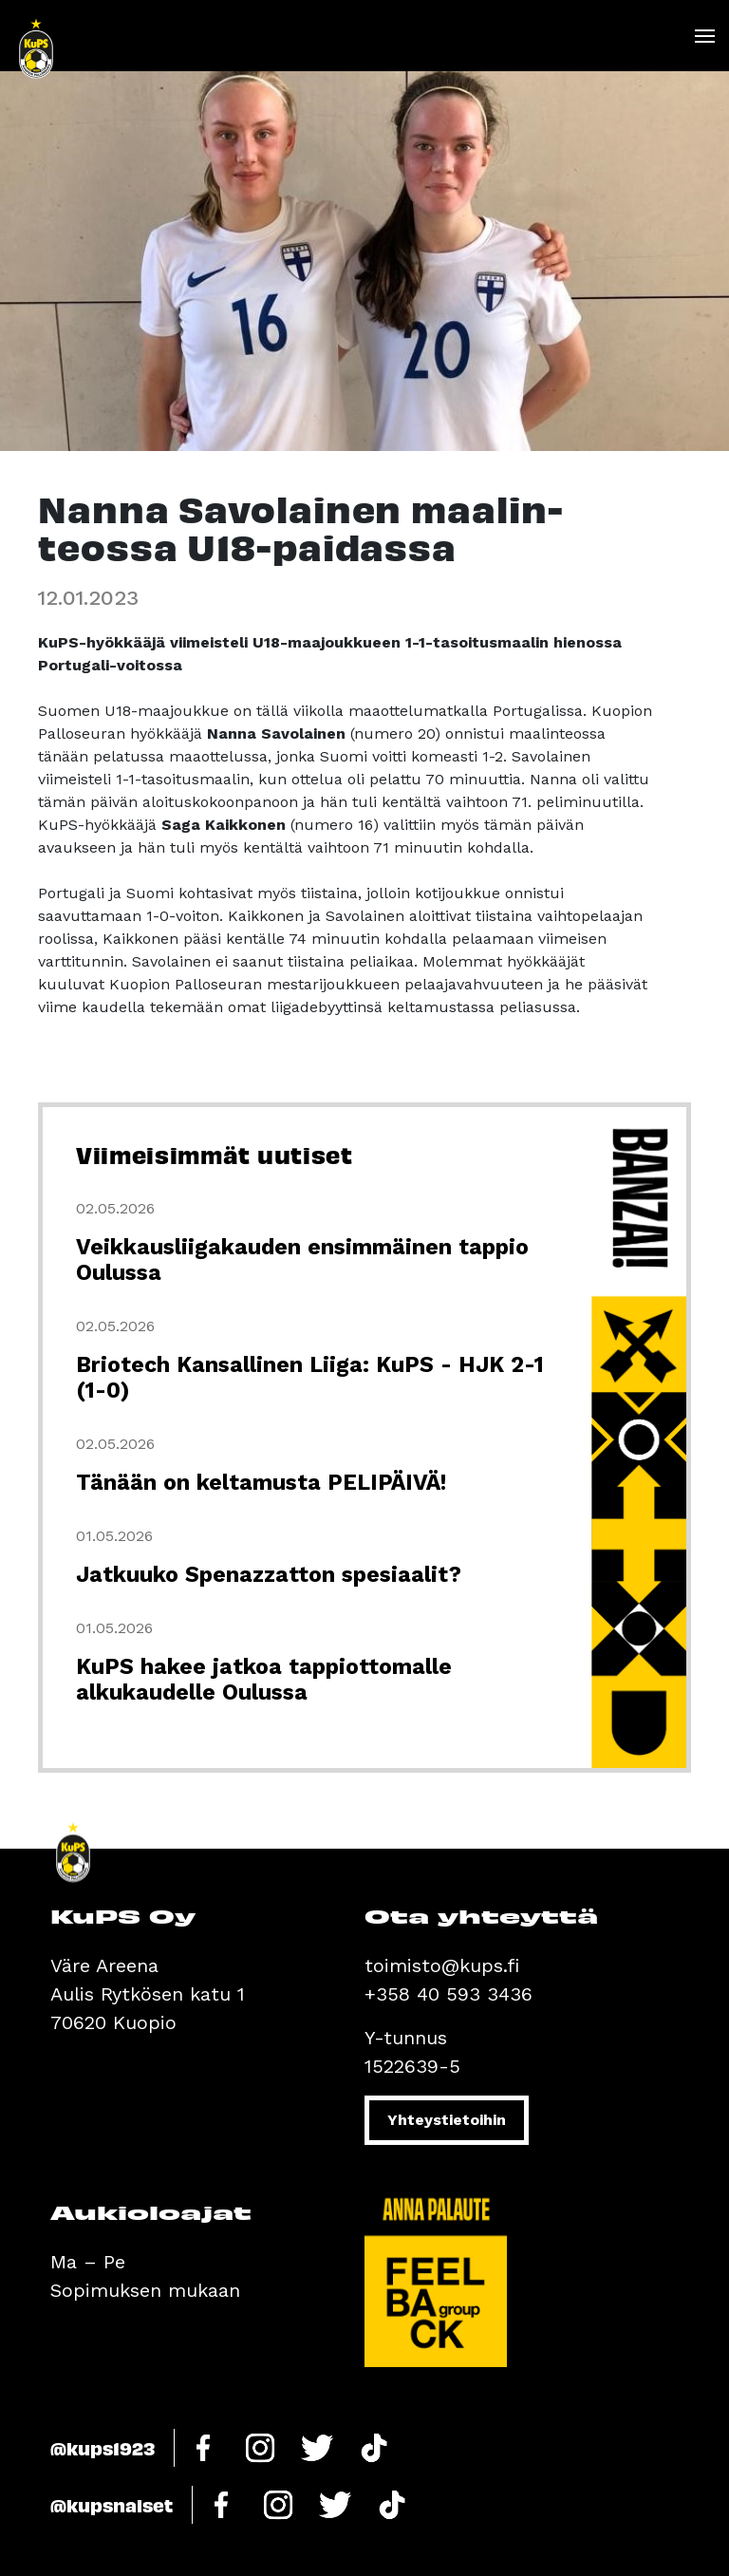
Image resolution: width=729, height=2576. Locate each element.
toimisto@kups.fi (441, 1965)
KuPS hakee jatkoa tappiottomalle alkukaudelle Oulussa (264, 1679)
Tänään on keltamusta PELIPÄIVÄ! (261, 1482)
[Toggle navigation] (704, 36)
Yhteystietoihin (446, 2120)
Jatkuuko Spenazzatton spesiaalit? (268, 1575)
